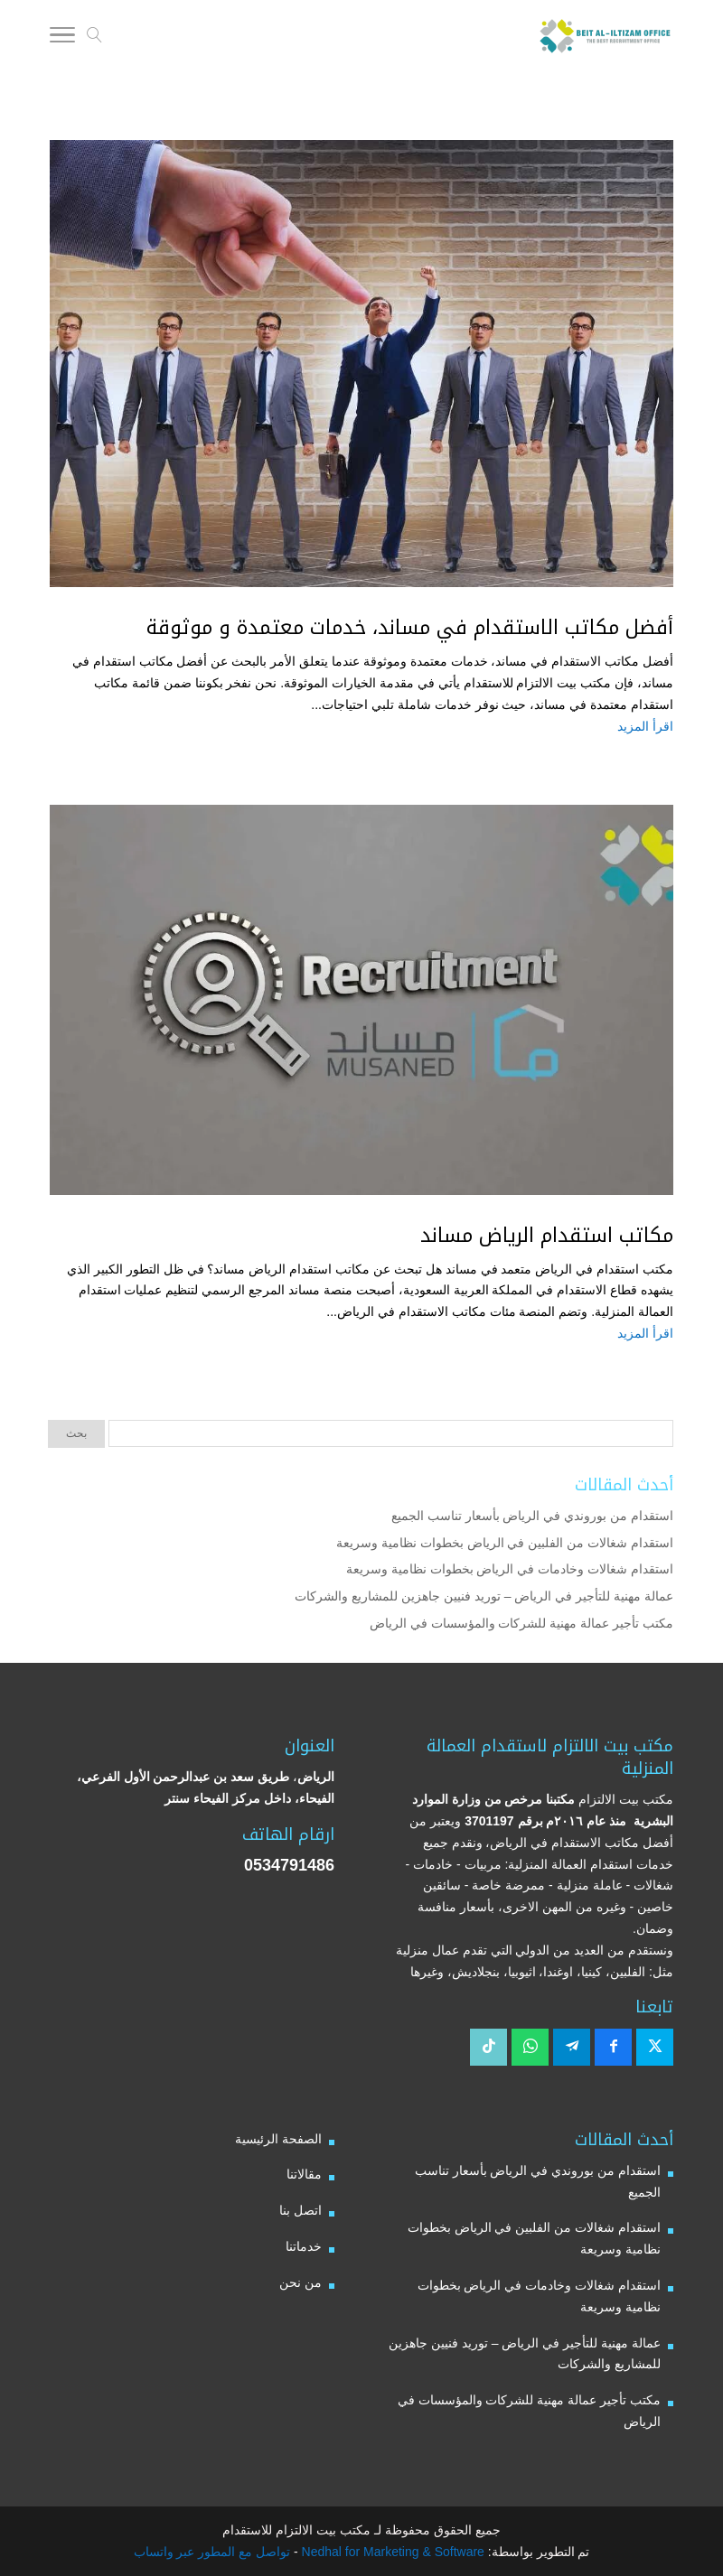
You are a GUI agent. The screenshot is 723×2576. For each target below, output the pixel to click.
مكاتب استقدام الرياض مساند (546, 1236)
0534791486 (289, 1865)
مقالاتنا (304, 2174)
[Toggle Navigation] (62, 38)
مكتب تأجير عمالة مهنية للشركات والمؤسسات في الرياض (521, 1623)
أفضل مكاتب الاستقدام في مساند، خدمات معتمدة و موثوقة (409, 628)
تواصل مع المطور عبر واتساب (212, 2551)
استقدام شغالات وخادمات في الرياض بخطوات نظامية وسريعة (509, 1569)
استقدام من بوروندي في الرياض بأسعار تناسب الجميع (532, 1515)
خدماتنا (304, 2246)
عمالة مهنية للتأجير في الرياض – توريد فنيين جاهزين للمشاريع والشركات (484, 1596)
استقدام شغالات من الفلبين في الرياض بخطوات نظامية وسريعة (504, 1542)
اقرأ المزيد (645, 726)
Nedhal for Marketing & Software (391, 2551)
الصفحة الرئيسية (278, 2139)
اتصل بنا (300, 2210)
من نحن (300, 2282)
